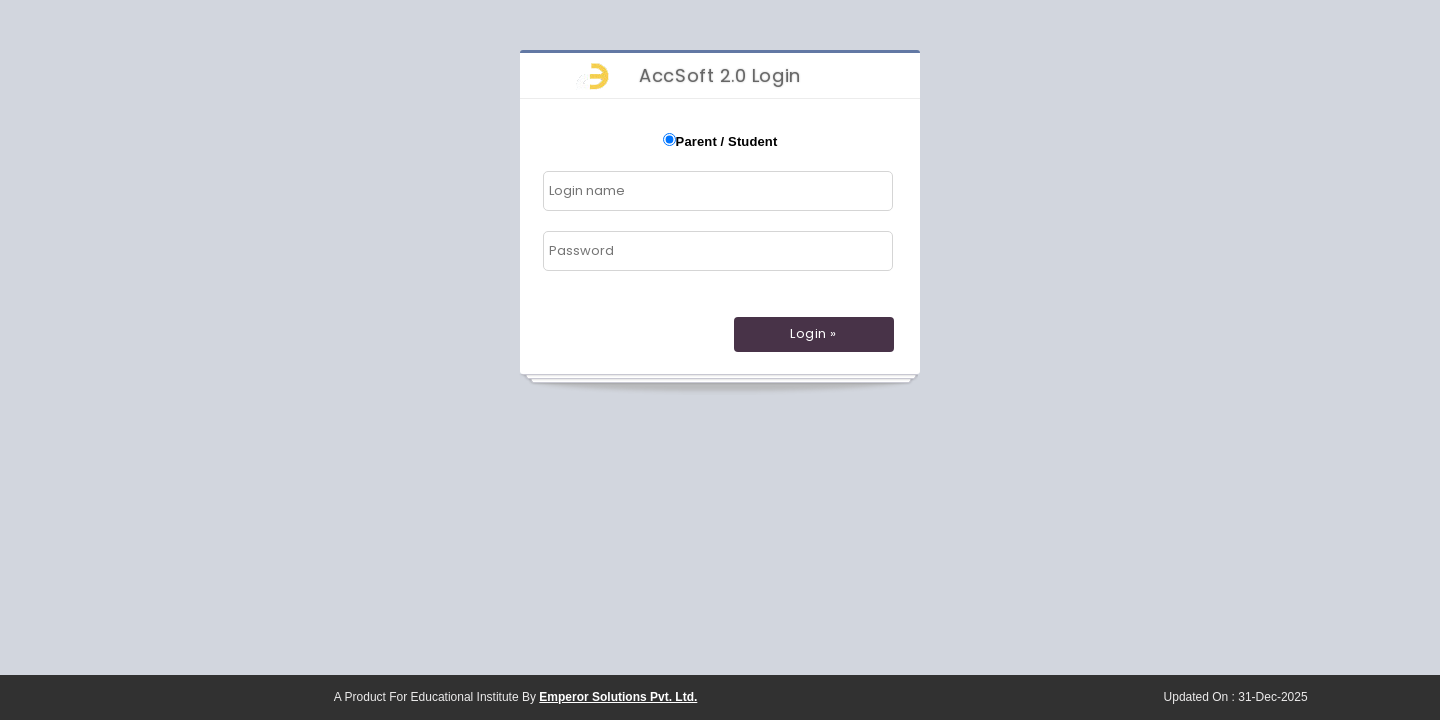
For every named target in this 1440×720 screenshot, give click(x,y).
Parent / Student (727, 141)
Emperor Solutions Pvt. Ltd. (618, 697)
